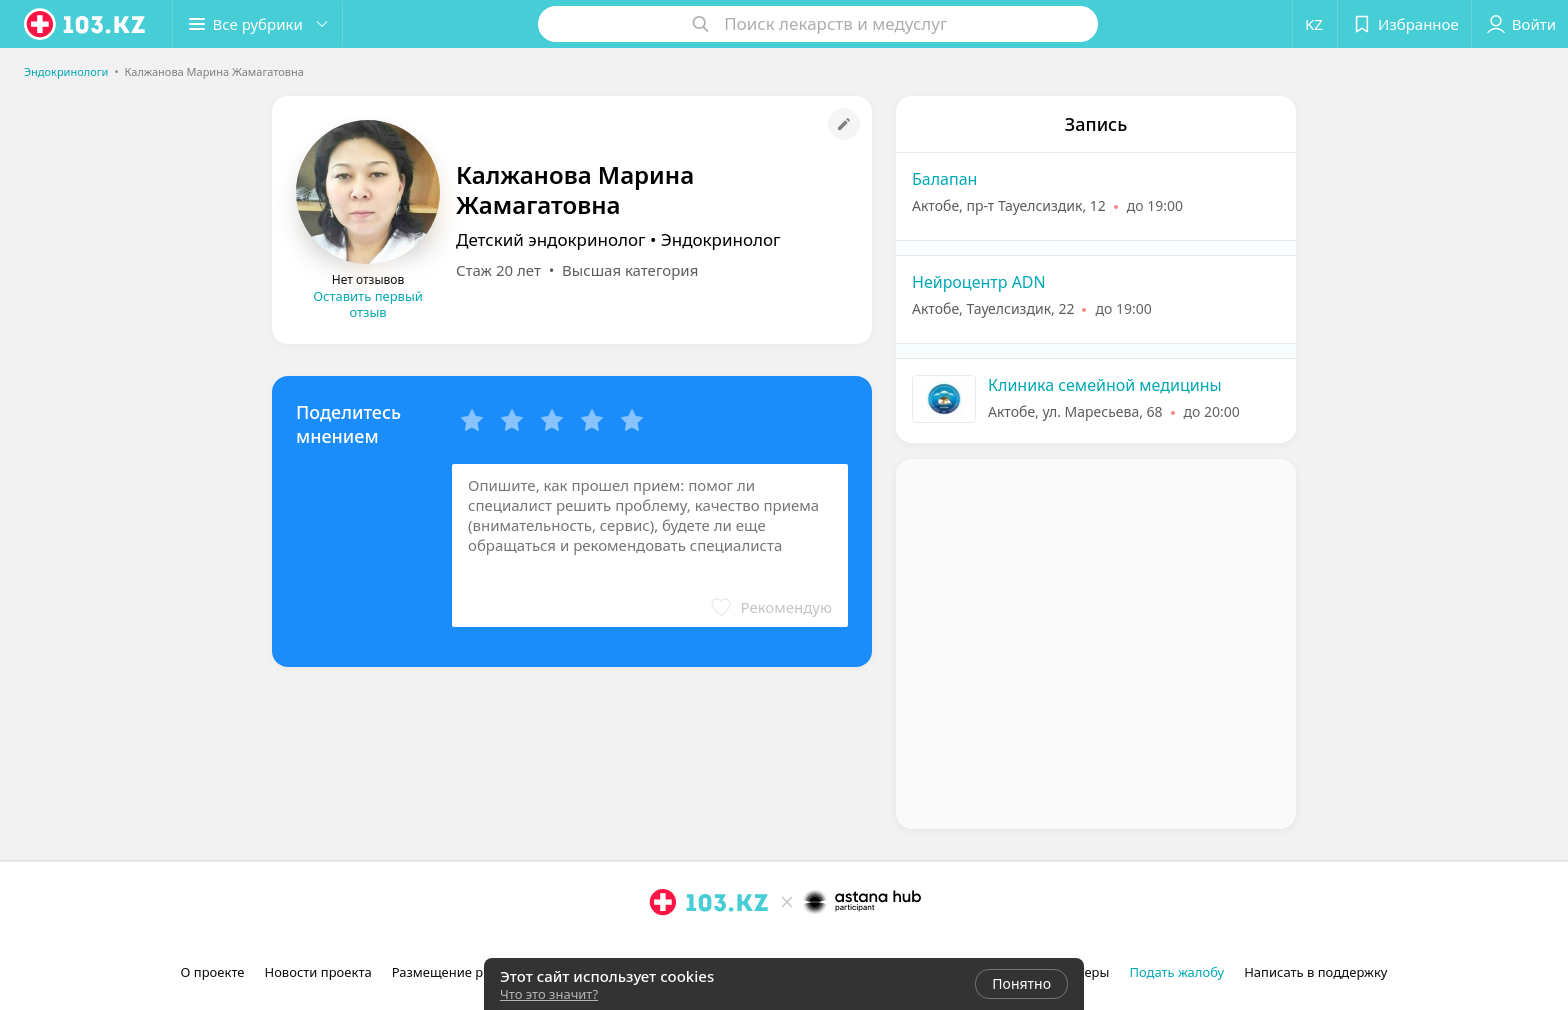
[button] (258, 24)
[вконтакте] (719, 946)
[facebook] (691, 946)
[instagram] (663, 946)
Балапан (944, 179)
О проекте (213, 972)
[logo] (86, 24)
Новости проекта (317, 972)
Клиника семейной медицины (1105, 385)
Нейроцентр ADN (979, 282)
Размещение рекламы (462, 972)
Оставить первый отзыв (368, 304)
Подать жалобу (1176, 972)
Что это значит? (549, 994)
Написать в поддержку (1315, 972)
